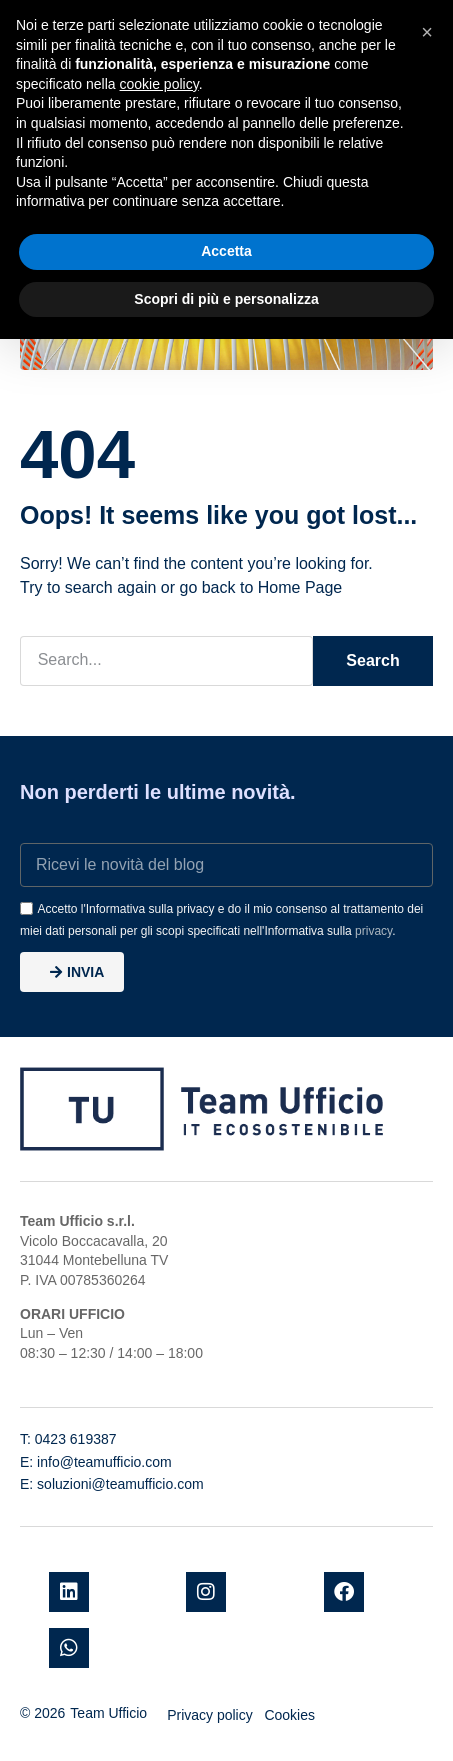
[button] (427, 32)
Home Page (300, 587)
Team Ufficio (108, 1713)
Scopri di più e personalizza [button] (226, 299)
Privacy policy (210, 1715)
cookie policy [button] (159, 84)
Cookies (289, 1715)
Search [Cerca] (372, 660)
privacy (373, 931)
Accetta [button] (226, 251)
